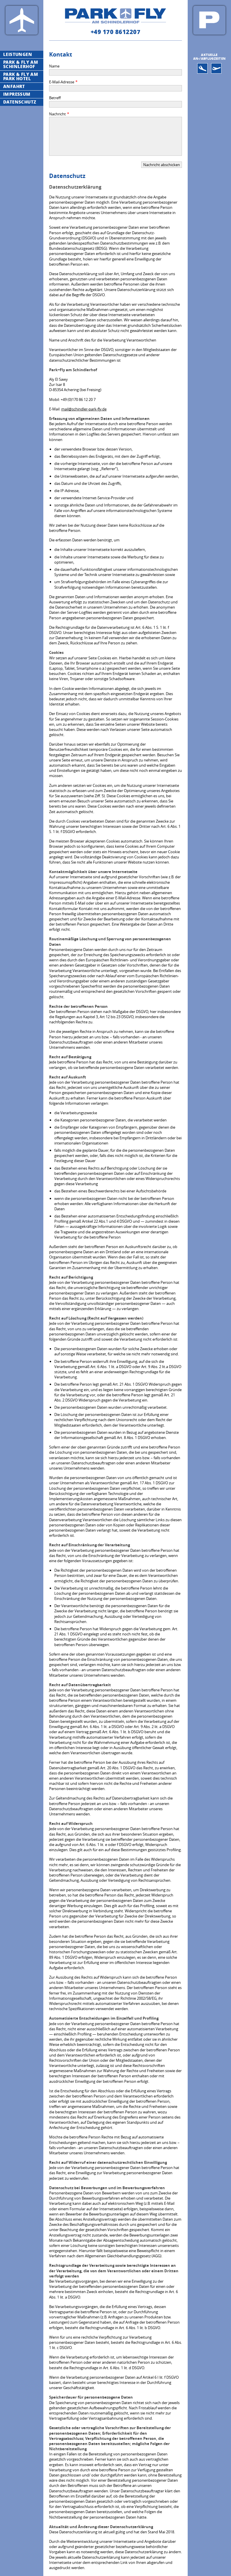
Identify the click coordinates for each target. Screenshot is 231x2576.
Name (54, 66)
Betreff (55, 97)
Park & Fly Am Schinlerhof (20, 64)
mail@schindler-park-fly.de (84, 409)
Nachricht (57, 114)
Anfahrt (14, 86)
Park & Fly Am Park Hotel (20, 76)
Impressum (17, 94)
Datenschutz (19, 102)
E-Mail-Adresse (61, 82)
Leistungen (17, 54)
